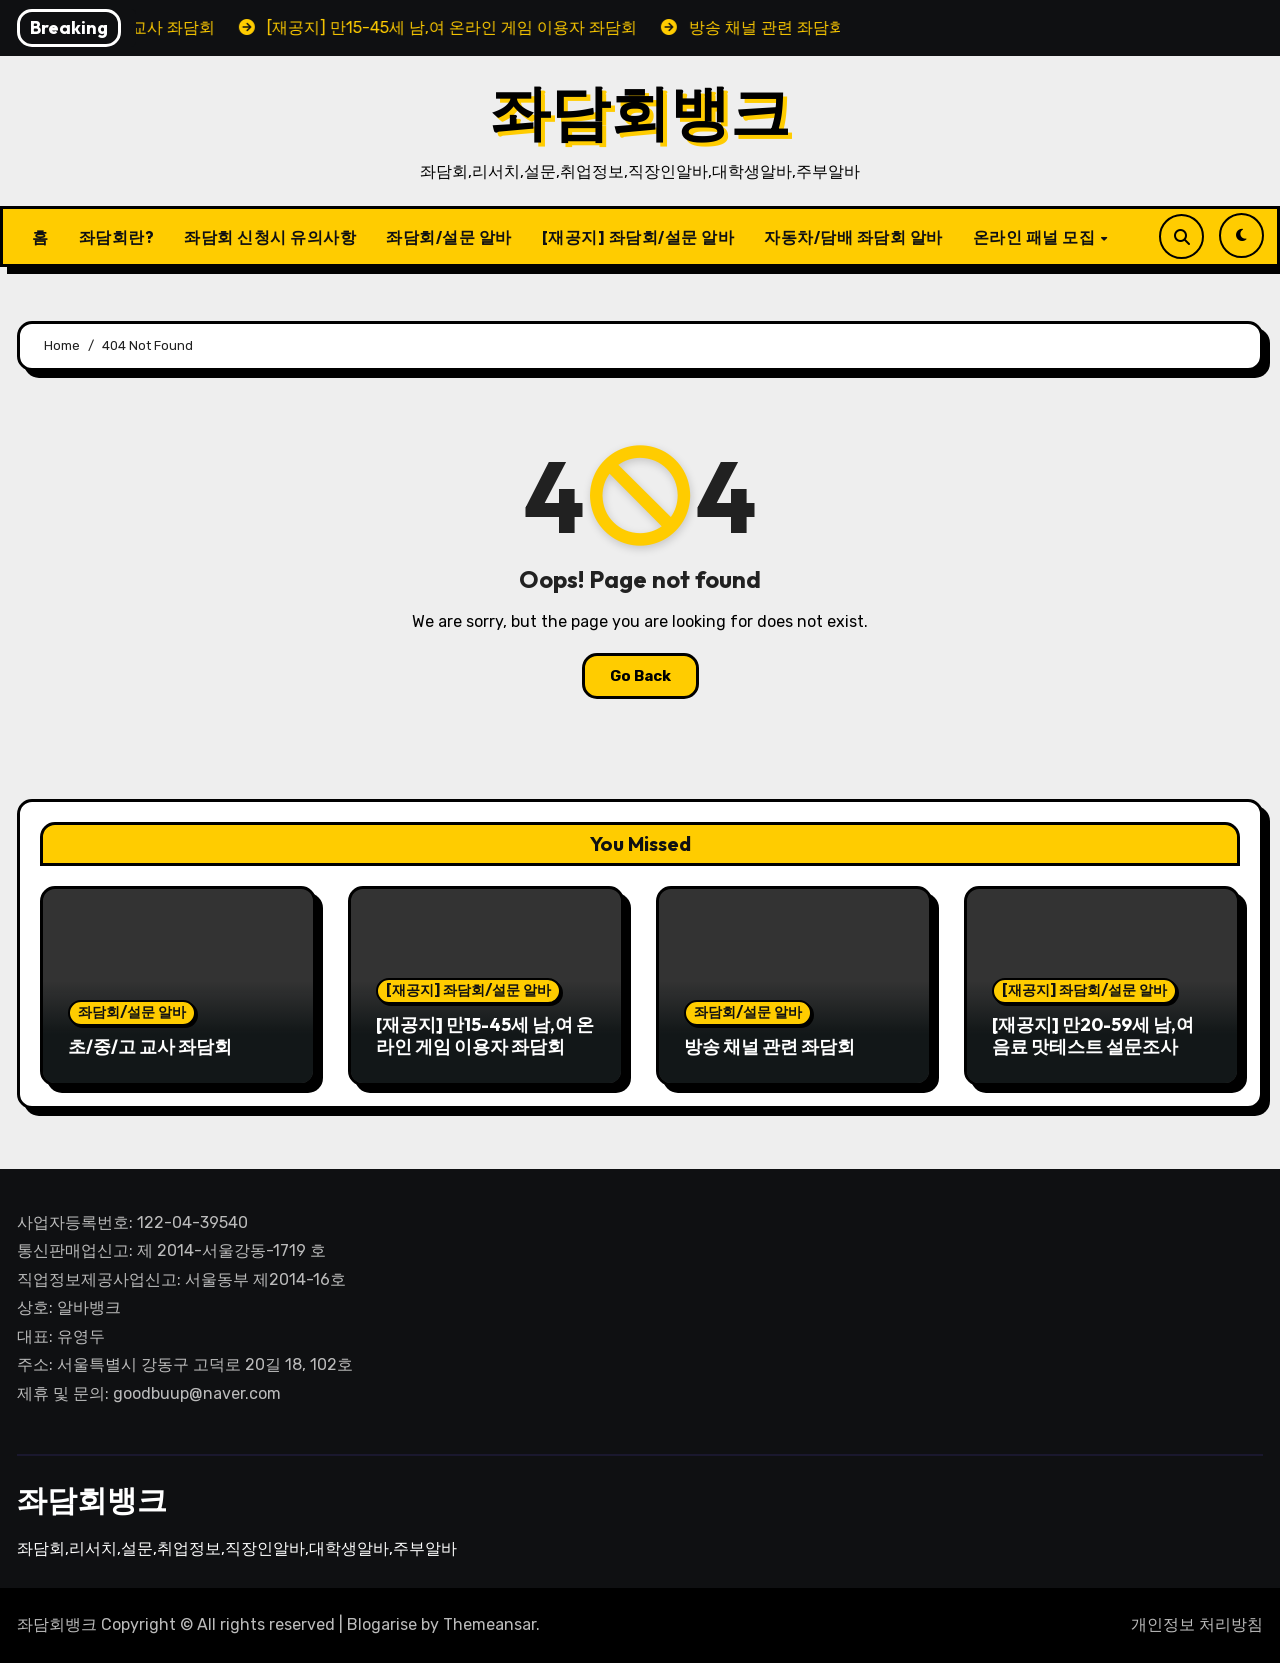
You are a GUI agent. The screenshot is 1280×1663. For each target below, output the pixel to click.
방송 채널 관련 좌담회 (769, 1046)
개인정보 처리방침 (1197, 1624)
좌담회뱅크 (640, 112)
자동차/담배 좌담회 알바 (853, 237)
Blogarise (382, 1624)
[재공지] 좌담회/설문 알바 (638, 237)
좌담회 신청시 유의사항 (270, 237)
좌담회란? (117, 237)
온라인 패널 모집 (1036, 237)
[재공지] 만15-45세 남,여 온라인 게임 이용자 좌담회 (485, 1035)
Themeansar (489, 1624)
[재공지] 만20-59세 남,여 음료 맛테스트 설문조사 (1093, 1035)
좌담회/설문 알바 (449, 237)
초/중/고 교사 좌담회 (150, 1046)
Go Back (640, 676)
